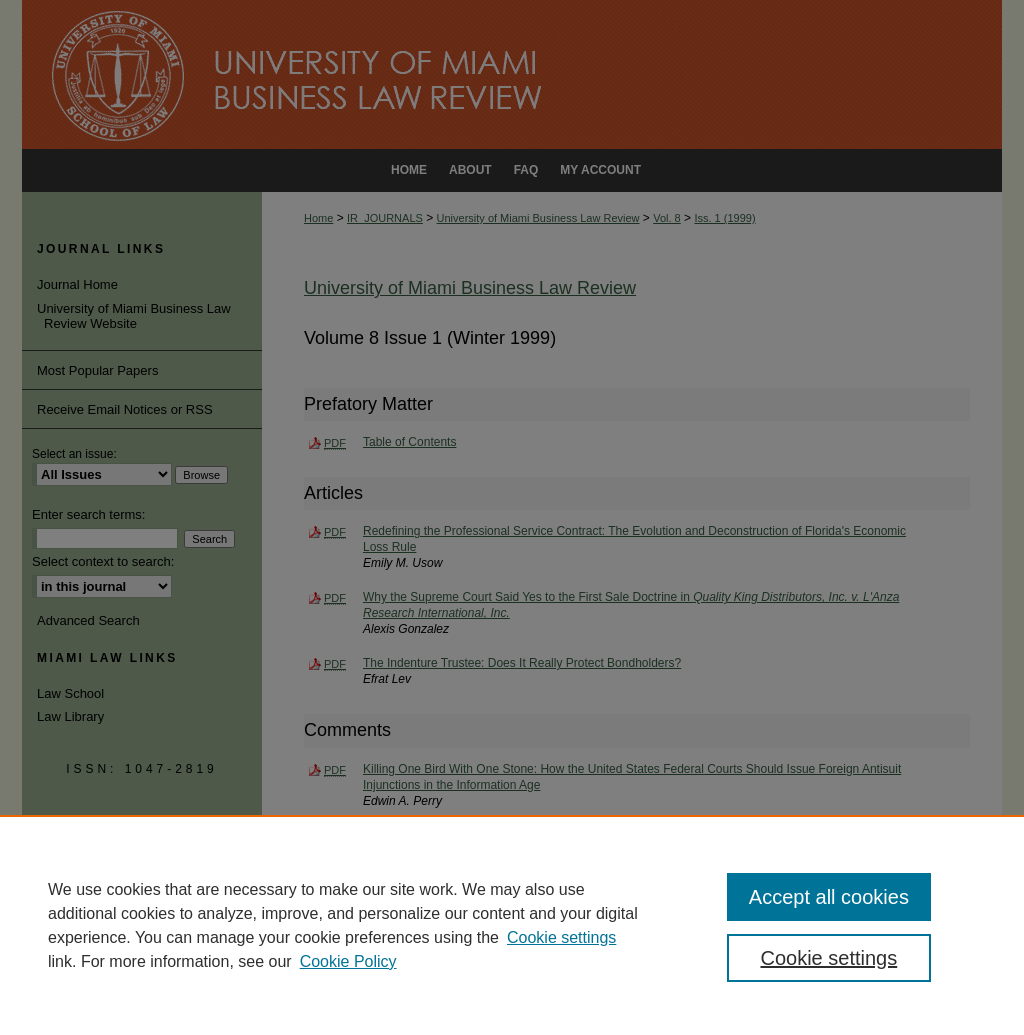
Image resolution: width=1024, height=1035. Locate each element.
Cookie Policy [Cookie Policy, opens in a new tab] (348, 961)
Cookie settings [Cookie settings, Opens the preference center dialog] (828, 958)
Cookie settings (561, 937)
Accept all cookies (829, 897)
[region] (512, 925)
